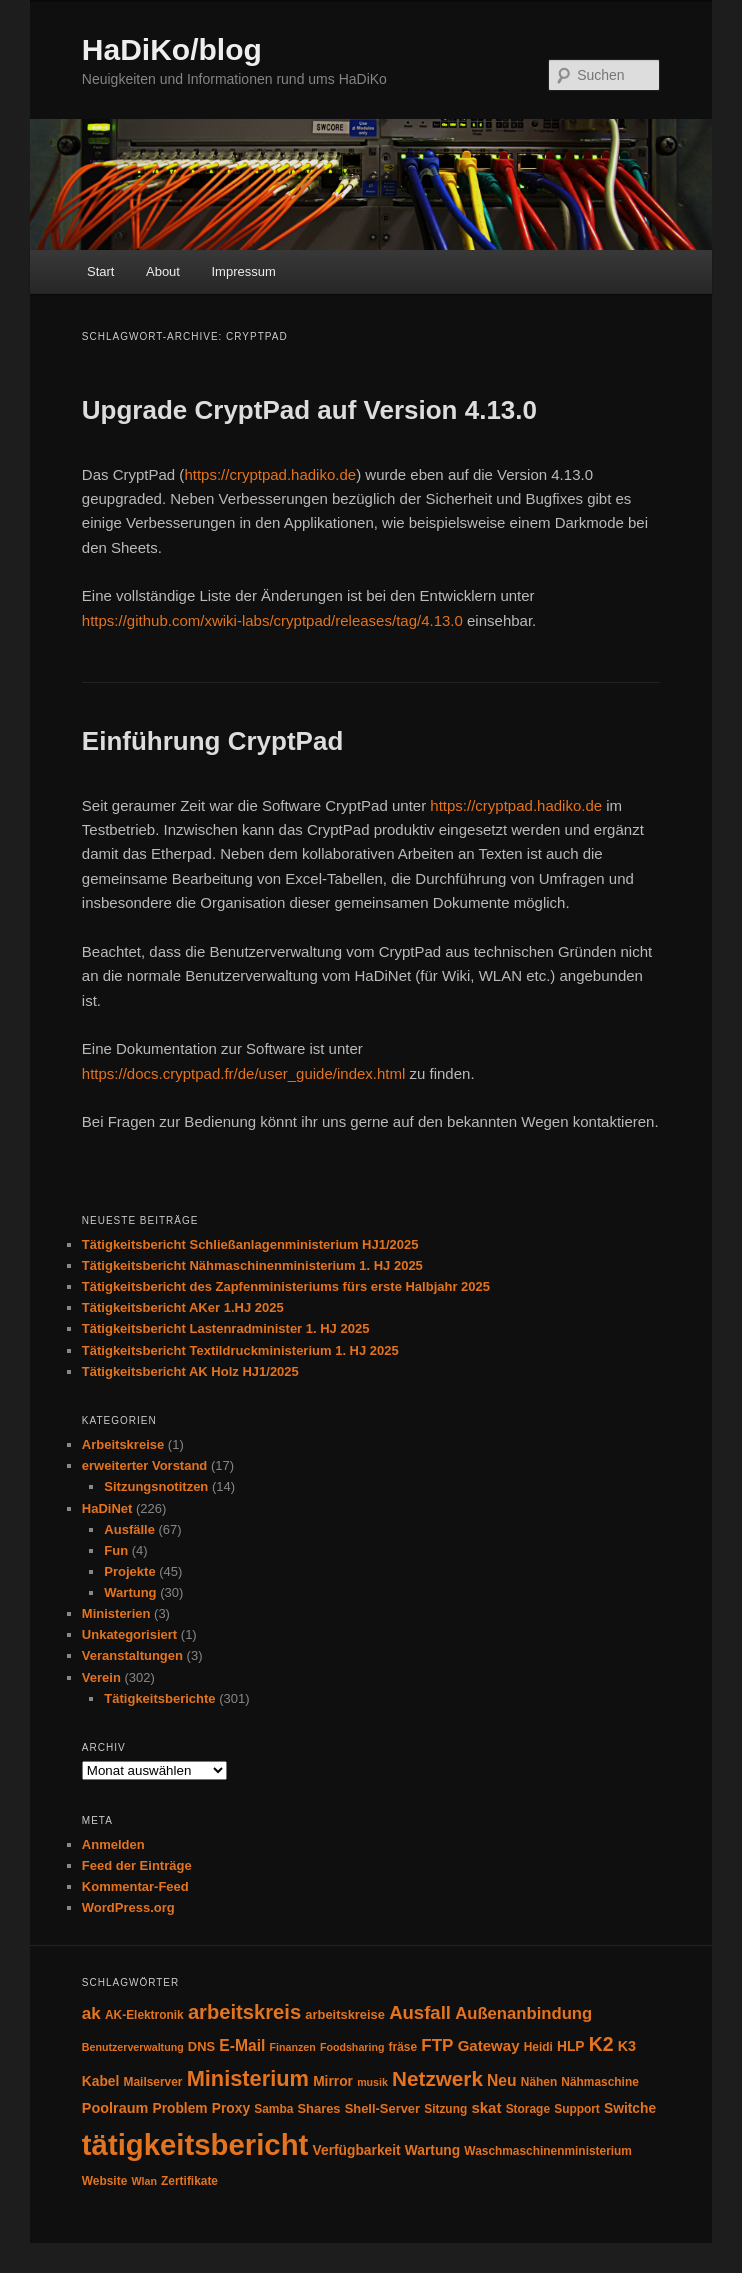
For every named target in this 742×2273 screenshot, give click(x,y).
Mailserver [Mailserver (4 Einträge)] (153, 2082)
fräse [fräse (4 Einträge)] (403, 2047)
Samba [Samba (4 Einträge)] (273, 2109)
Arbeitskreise (123, 1444)
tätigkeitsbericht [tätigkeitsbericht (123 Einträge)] (195, 2144)
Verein (101, 1677)
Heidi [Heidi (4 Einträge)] (538, 2047)
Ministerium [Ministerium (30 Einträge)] (248, 2078)
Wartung (130, 1592)
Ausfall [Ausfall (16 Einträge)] (420, 2012)
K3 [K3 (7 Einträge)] (627, 2046)
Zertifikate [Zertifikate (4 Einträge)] (189, 2181)
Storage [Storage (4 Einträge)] (528, 2109)
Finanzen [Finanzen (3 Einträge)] (293, 2047)
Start (100, 271)
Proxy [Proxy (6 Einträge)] (231, 2108)
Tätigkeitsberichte (159, 1698)
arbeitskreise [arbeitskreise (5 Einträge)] (345, 2014)
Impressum (243, 271)
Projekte (129, 1571)
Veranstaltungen (132, 1655)
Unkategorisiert (129, 1634)
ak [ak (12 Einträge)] (91, 2013)
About (163, 271)
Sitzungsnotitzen (156, 1486)
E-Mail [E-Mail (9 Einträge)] (242, 2045)
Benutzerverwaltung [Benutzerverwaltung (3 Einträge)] (133, 2047)
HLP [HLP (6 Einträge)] (571, 2046)
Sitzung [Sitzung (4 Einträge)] (445, 2109)
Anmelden (113, 1844)
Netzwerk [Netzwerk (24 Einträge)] (437, 2078)
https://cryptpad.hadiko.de (270, 474)
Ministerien (116, 1613)
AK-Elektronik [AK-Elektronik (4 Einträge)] (144, 2015)
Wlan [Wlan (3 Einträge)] (143, 2181)
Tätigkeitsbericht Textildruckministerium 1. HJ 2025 (240, 1350)
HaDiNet (107, 1508)
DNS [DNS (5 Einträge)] (201, 2046)
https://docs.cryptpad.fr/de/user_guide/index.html (244, 1073)
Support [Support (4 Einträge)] (577, 2109)
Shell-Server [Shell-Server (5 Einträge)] (382, 2108)
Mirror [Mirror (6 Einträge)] (333, 2081)
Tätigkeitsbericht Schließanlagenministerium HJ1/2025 (250, 1244)
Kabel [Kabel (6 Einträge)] (101, 2081)
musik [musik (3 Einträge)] (372, 2082)
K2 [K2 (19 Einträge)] (601, 2044)
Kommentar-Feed (135, 1886)
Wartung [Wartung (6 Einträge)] (432, 2150)
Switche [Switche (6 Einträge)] (630, 2108)
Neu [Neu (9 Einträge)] (502, 2080)
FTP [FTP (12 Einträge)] (437, 2045)
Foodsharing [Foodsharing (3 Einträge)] (352, 2047)
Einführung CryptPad (212, 741)
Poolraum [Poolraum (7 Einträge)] (115, 2108)
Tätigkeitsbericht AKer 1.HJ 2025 (183, 1307)
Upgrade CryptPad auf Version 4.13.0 (309, 410)
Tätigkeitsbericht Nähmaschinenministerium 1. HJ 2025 (252, 1265)
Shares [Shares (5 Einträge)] (318, 2108)
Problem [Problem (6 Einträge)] (179, 2108)
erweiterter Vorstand (144, 1465)
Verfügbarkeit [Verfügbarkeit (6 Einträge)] (357, 2150)
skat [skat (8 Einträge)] (486, 2107)
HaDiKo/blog (172, 49)
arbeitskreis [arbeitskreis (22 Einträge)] (244, 2012)
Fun (116, 1550)
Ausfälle (129, 1529)
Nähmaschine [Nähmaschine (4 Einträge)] (599, 2082)
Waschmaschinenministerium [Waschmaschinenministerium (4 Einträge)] (548, 2151)
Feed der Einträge (137, 1865)
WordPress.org (128, 1907)
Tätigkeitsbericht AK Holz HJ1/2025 (190, 1371)
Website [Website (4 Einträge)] (104, 2181)
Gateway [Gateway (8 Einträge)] (489, 2045)
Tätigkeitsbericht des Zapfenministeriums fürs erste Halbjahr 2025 (286, 1286)
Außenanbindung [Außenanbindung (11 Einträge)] (523, 2013)
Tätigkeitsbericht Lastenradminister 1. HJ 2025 (226, 1328)
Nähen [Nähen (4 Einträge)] (539, 2082)
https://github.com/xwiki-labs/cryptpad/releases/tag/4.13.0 (272, 620)
